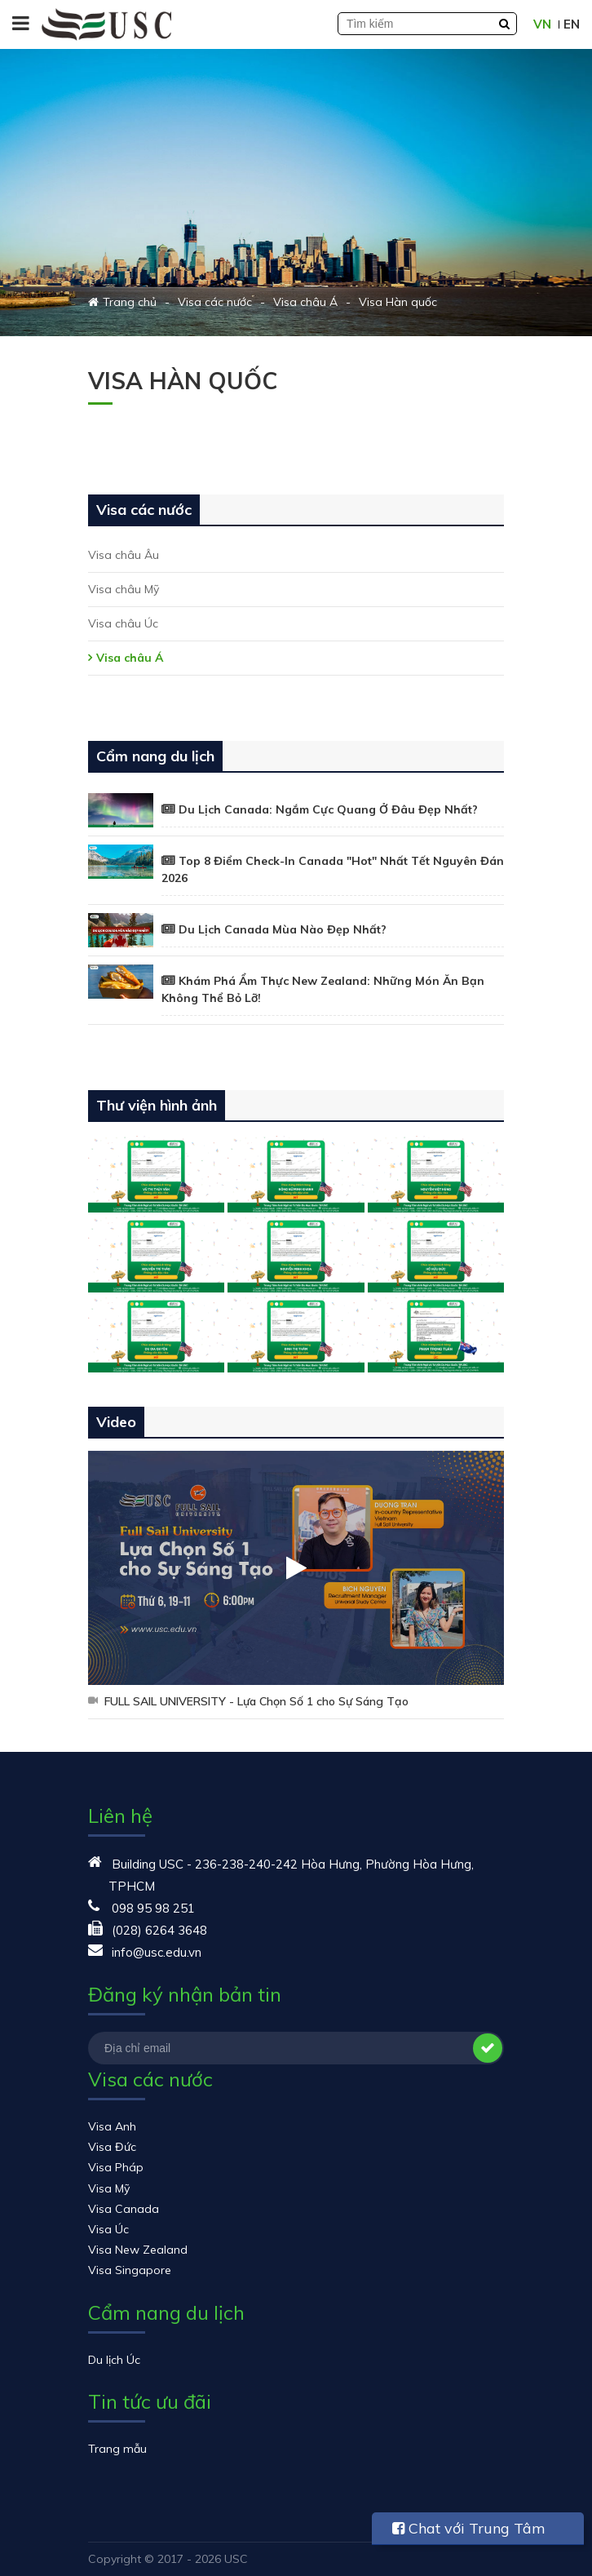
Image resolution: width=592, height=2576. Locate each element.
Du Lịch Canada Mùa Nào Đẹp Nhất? (283, 929)
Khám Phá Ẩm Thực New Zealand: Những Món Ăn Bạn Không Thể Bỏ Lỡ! (322, 989)
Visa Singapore (129, 2270)
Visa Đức (112, 2146)
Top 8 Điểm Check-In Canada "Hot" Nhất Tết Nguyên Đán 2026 (332, 869)
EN (571, 24)
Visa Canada (123, 2208)
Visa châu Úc (123, 623)
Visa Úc (108, 2229)
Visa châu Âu (123, 555)
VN (542, 24)
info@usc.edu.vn (156, 1952)
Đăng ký (487, 2048)
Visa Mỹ (109, 2188)
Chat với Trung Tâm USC (469, 2532)
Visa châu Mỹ (123, 589)
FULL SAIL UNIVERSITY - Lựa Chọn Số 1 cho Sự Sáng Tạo (256, 1701)
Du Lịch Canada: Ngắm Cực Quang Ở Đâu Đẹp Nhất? (328, 809)
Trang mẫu (117, 2448)
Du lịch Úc (114, 2359)
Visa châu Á (129, 657)
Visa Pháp (116, 2167)
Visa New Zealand (138, 2249)
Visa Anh (112, 2126)
